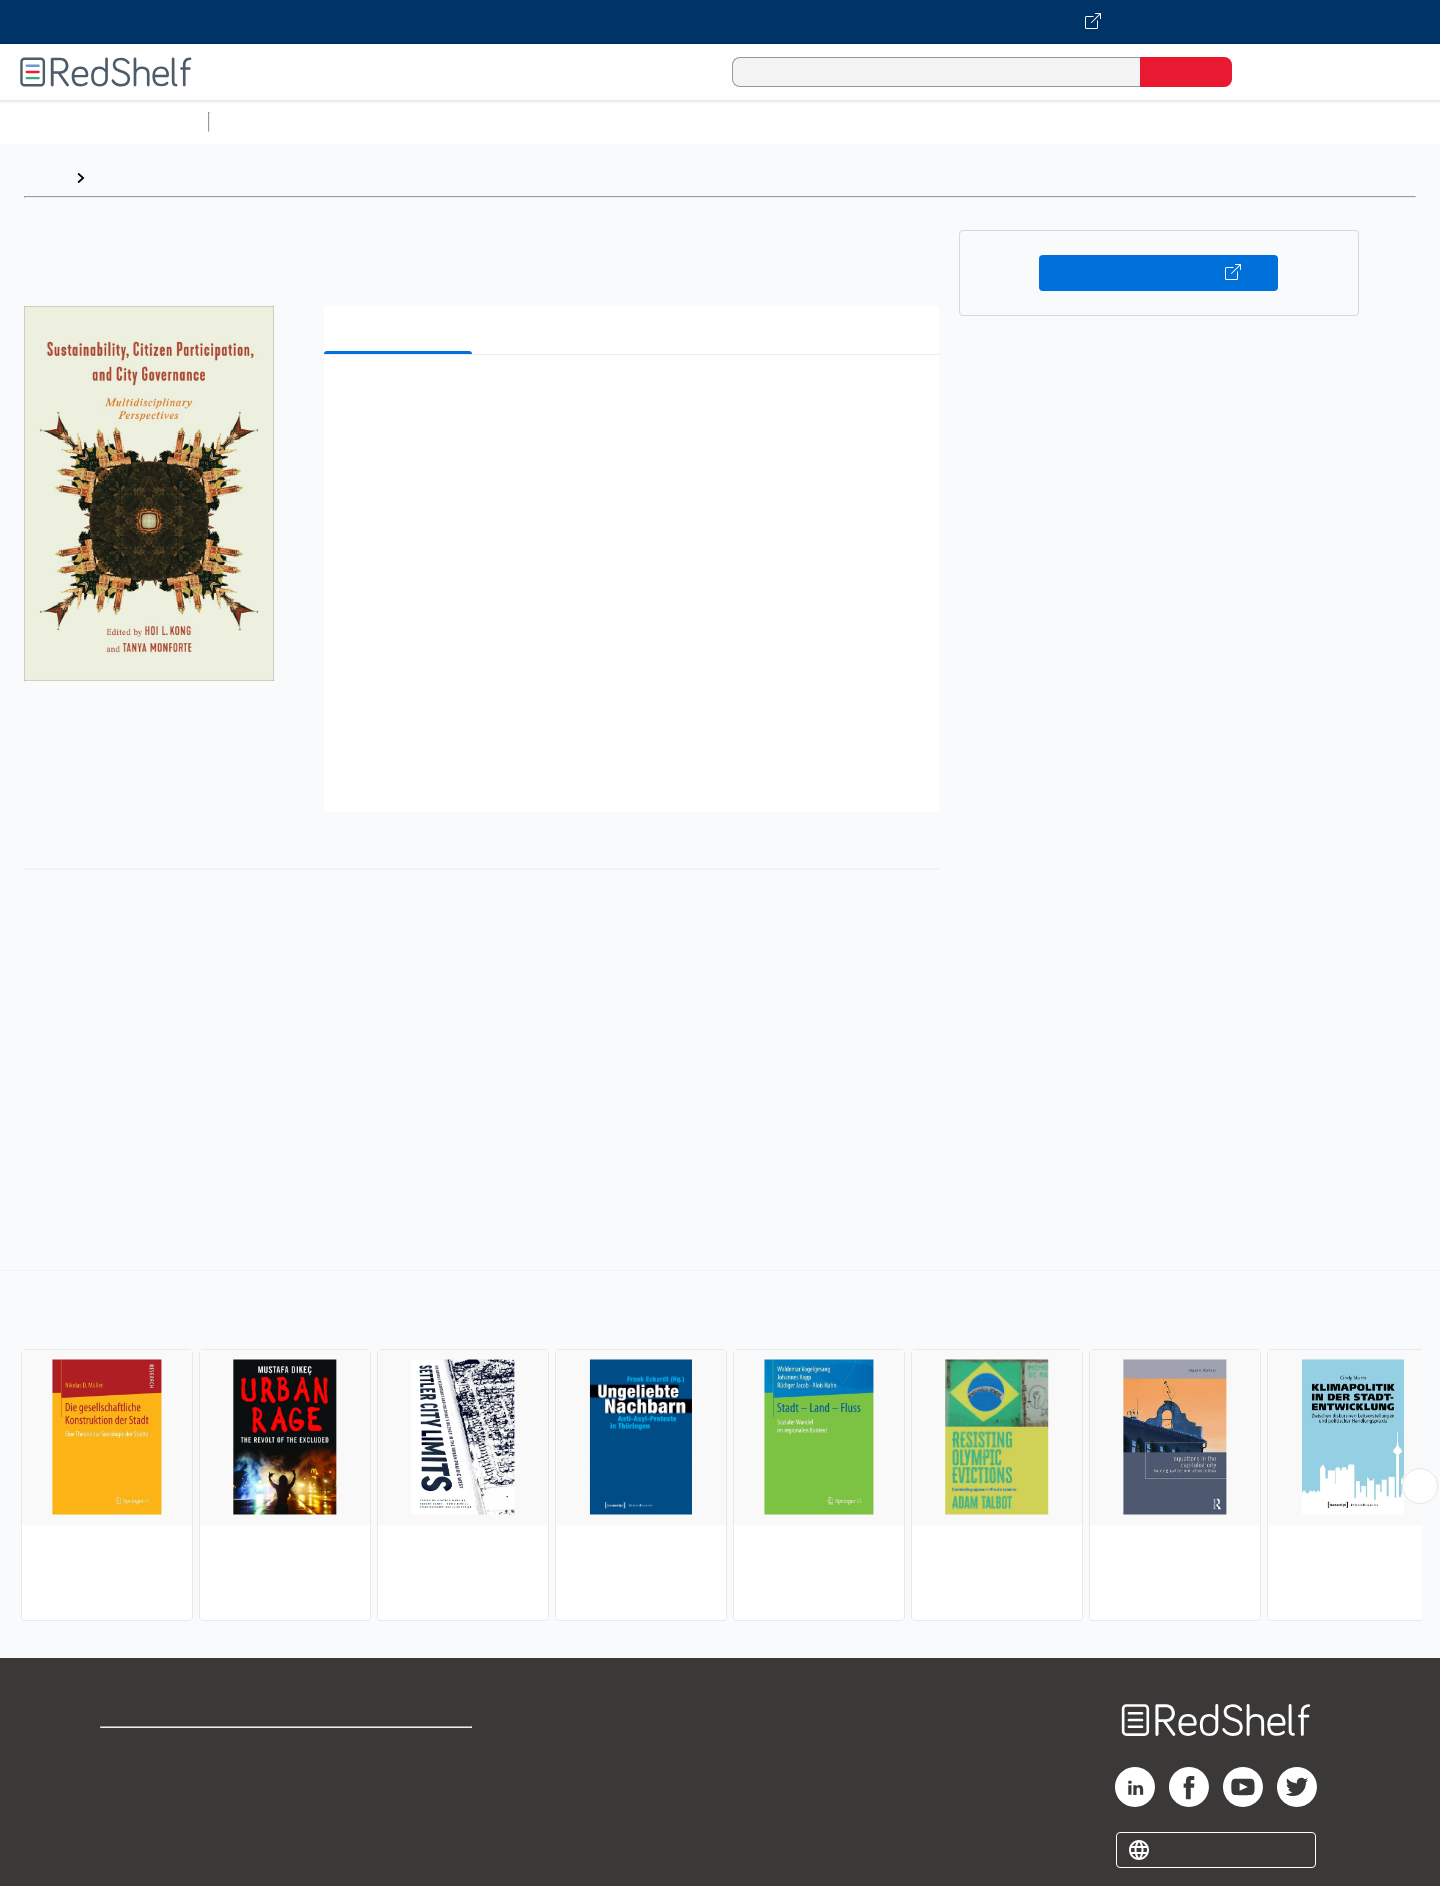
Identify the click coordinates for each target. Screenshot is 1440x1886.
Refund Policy (400, 1783)
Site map (133, 1847)
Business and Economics (776, 121)
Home (45, 177)
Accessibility (396, 1815)
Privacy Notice (155, 1815)
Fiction (1130, 121)
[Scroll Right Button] (1420, 1486)
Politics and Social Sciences (985, 121)
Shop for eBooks (164, 1751)
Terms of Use (400, 1751)
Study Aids (270, 121)
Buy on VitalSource (1158, 273)
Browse (123, 177)
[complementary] (720, 1448)
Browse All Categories (104, 121)
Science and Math (392, 121)
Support (130, 1783)
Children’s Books (1327, 121)
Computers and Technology (571, 121)
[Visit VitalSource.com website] (720, 22)
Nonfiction (1211, 121)
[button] (635, 400)
